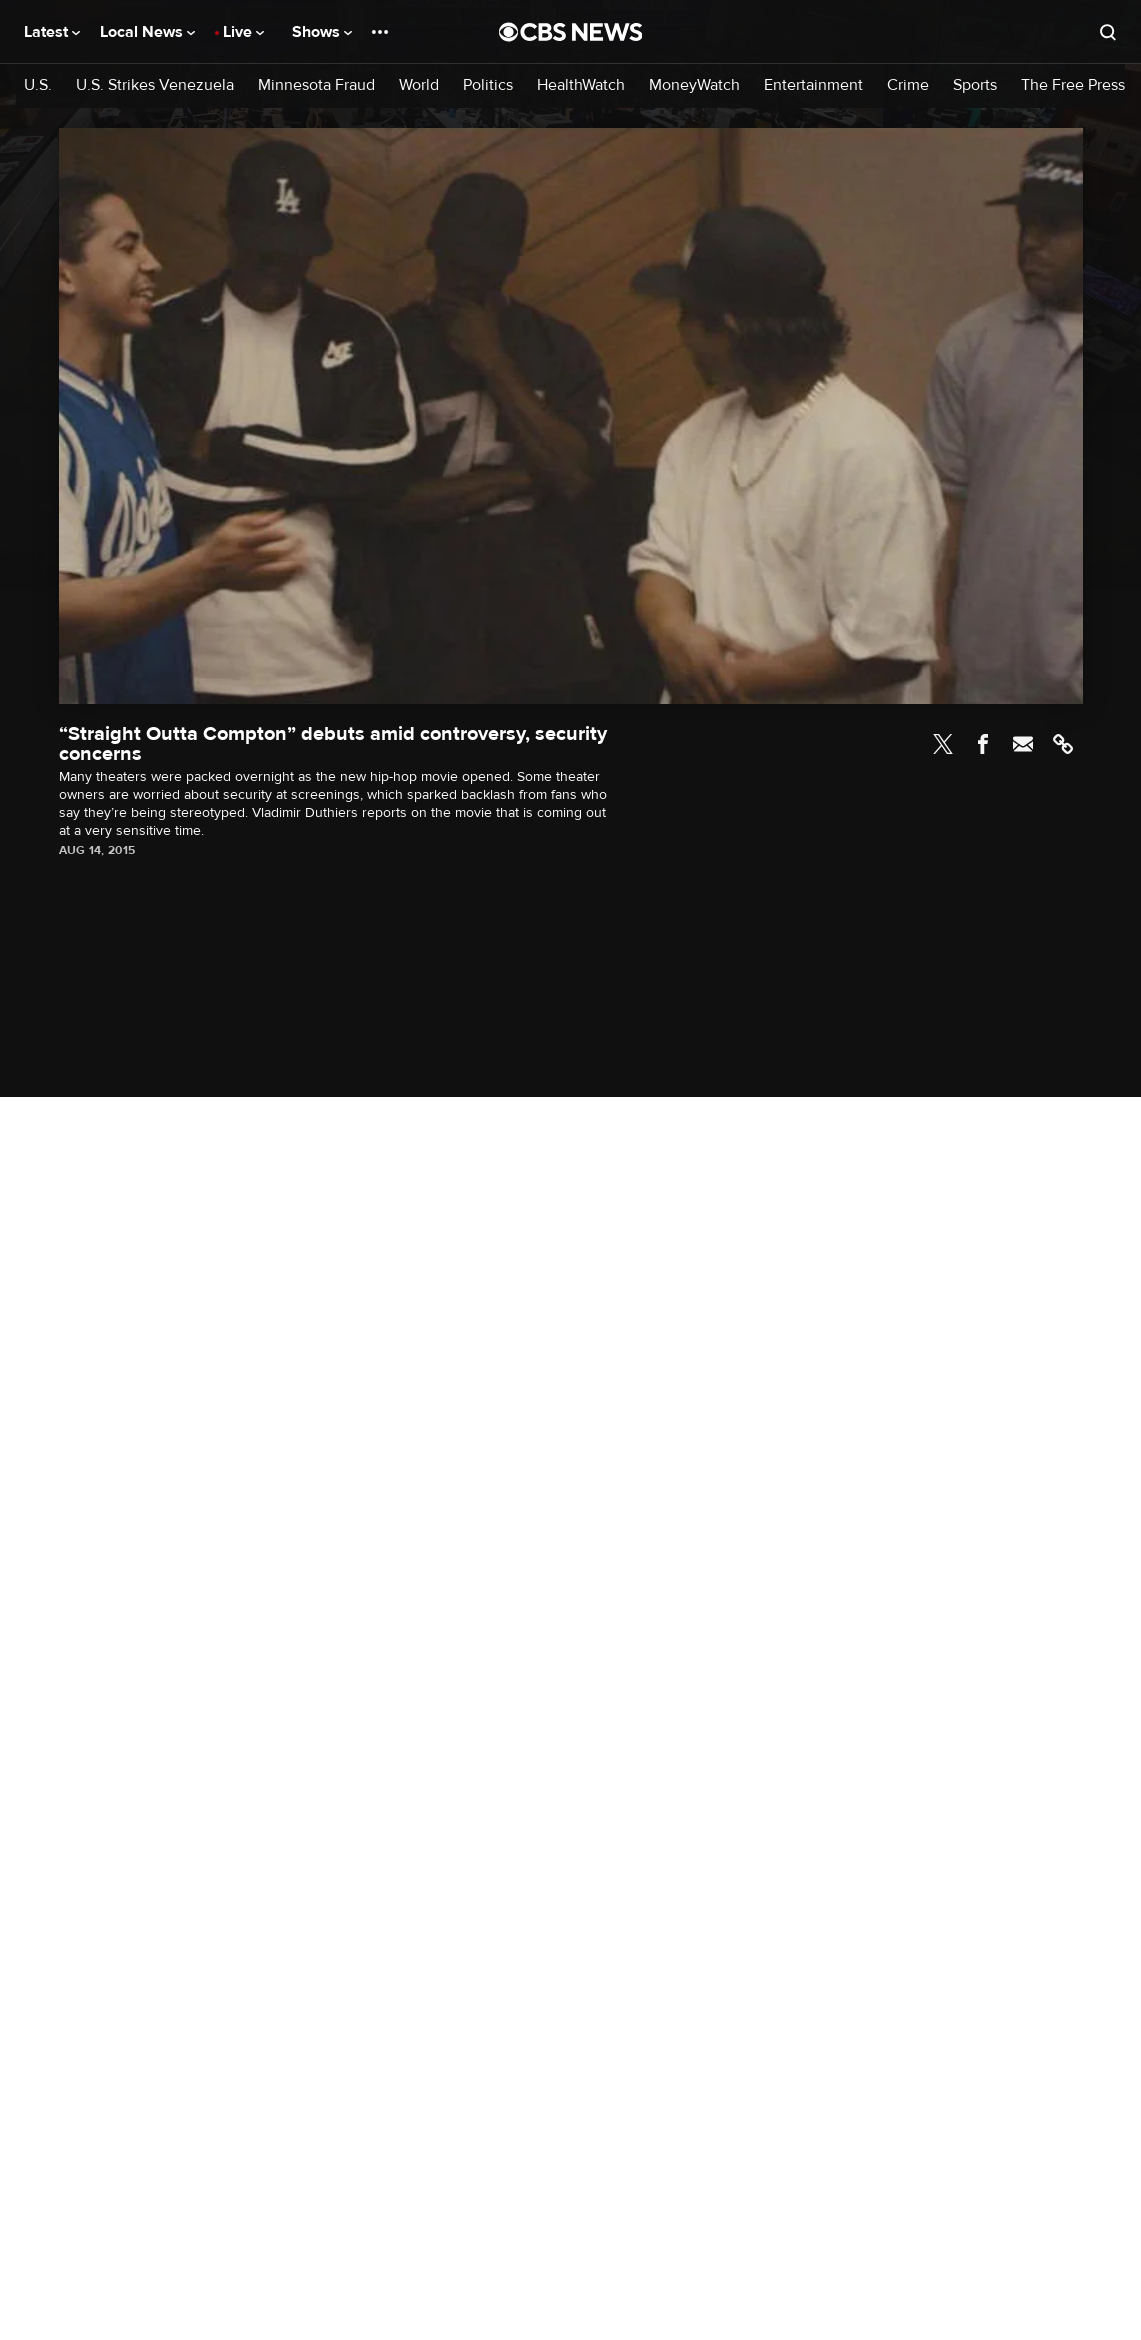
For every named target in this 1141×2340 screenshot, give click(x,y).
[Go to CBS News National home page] (571, 32)
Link (1063, 744)
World (419, 85)
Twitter (943, 744)
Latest (52, 32)
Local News (147, 32)
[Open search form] (1108, 32)
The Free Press (1073, 85)
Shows (322, 32)
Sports (975, 85)
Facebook (983, 744)
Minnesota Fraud (316, 85)
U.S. (38, 85)
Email (1023, 744)
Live (243, 32)
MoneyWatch (694, 85)
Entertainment (813, 85)
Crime (908, 85)
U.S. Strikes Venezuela (155, 85)
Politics (488, 85)
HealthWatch (581, 85)
